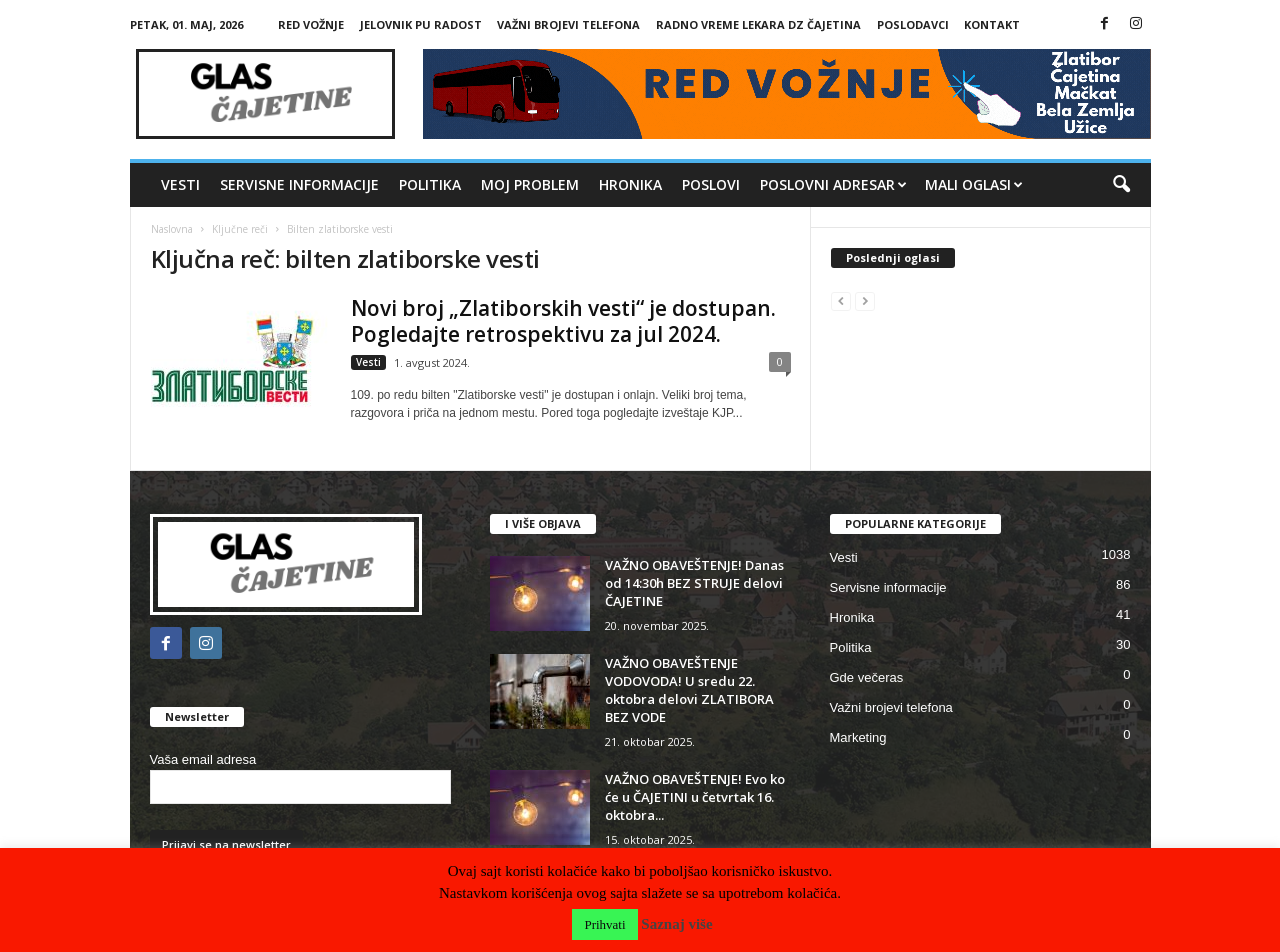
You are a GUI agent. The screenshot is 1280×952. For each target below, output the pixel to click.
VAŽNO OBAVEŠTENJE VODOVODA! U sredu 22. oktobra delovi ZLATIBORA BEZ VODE (689, 690)
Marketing (858, 737)
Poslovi (711, 184)
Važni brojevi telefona (568, 24)
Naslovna (172, 229)
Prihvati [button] (604, 924)
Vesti (180, 184)
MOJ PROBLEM (530, 184)
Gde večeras (867, 677)
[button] (1121, 185)
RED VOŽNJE (311, 24)
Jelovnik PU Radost (421, 24)
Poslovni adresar (833, 185)
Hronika (630, 184)
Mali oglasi (974, 185)
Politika (430, 184)
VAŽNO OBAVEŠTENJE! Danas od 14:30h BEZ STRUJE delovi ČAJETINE (694, 583)
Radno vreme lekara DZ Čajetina (758, 24)
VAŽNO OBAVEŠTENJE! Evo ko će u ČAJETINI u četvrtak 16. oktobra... (695, 797)
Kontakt (992, 24)
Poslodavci (913, 24)
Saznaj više (676, 924)
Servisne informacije (299, 184)
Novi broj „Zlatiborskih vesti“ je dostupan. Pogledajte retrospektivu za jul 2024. (563, 321)
